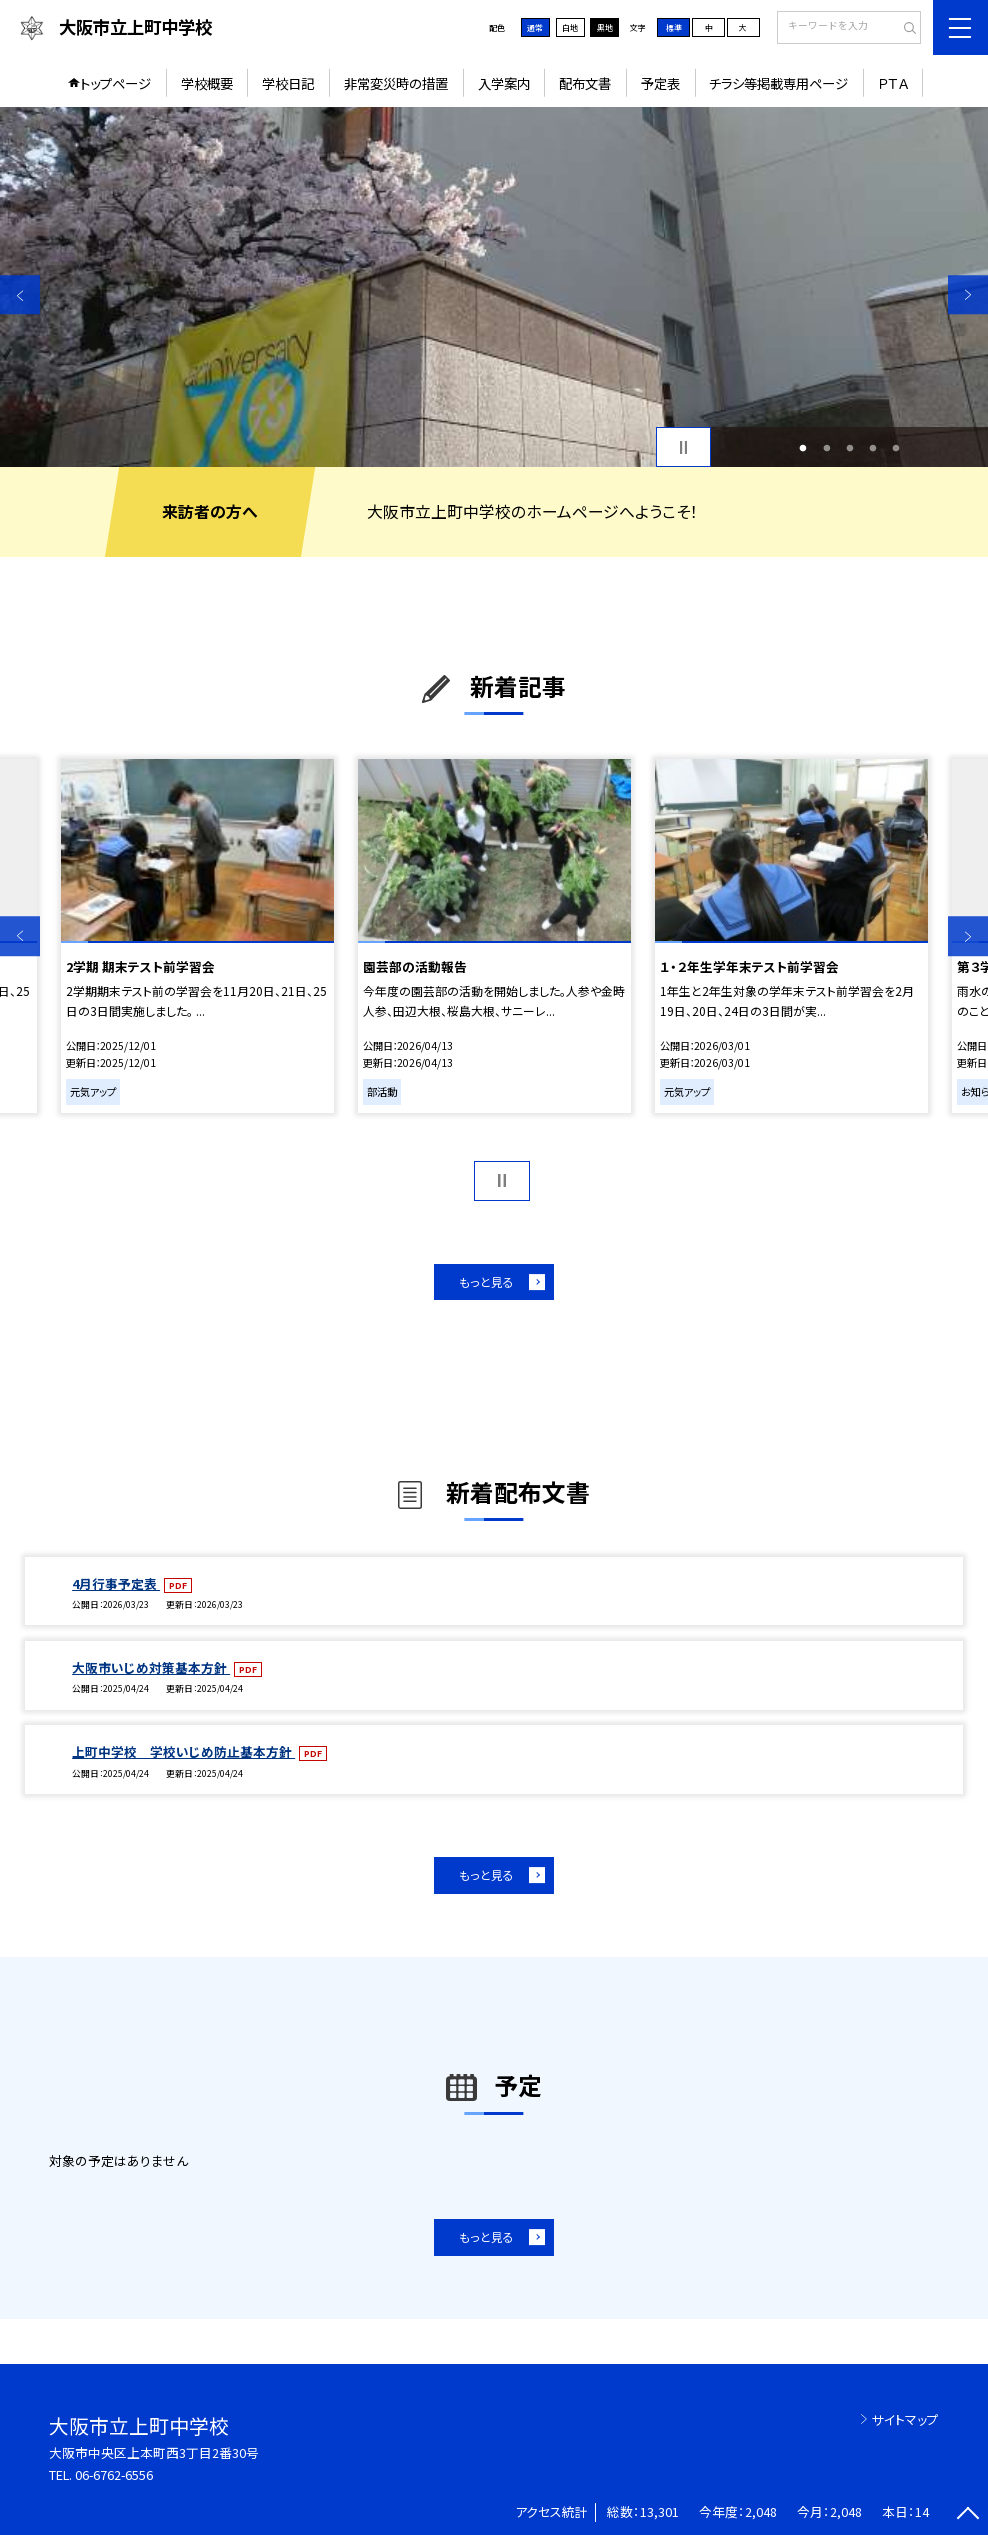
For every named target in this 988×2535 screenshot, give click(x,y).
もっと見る (486, 1281)
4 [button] (872, 447)
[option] (494, 287)
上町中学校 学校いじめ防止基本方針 (183, 1751)
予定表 (660, 83)
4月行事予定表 (116, 1583)
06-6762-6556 (114, 2474)
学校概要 (207, 83)
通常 (535, 27)
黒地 (605, 27)
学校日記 (288, 83)
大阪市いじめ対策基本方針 (151, 1667)
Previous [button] (20, 295)
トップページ (115, 83)
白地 (570, 27)
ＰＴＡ (893, 83)
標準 (674, 27)
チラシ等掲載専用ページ (778, 83)
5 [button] (896, 447)
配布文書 (585, 83)
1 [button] (803, 447)
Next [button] (968, 295)
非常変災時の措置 (396, 83)
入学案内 (504, 83)
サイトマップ (905, 2419)
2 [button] (826, 447)
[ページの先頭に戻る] (968, 2515)
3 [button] (849, 447)
